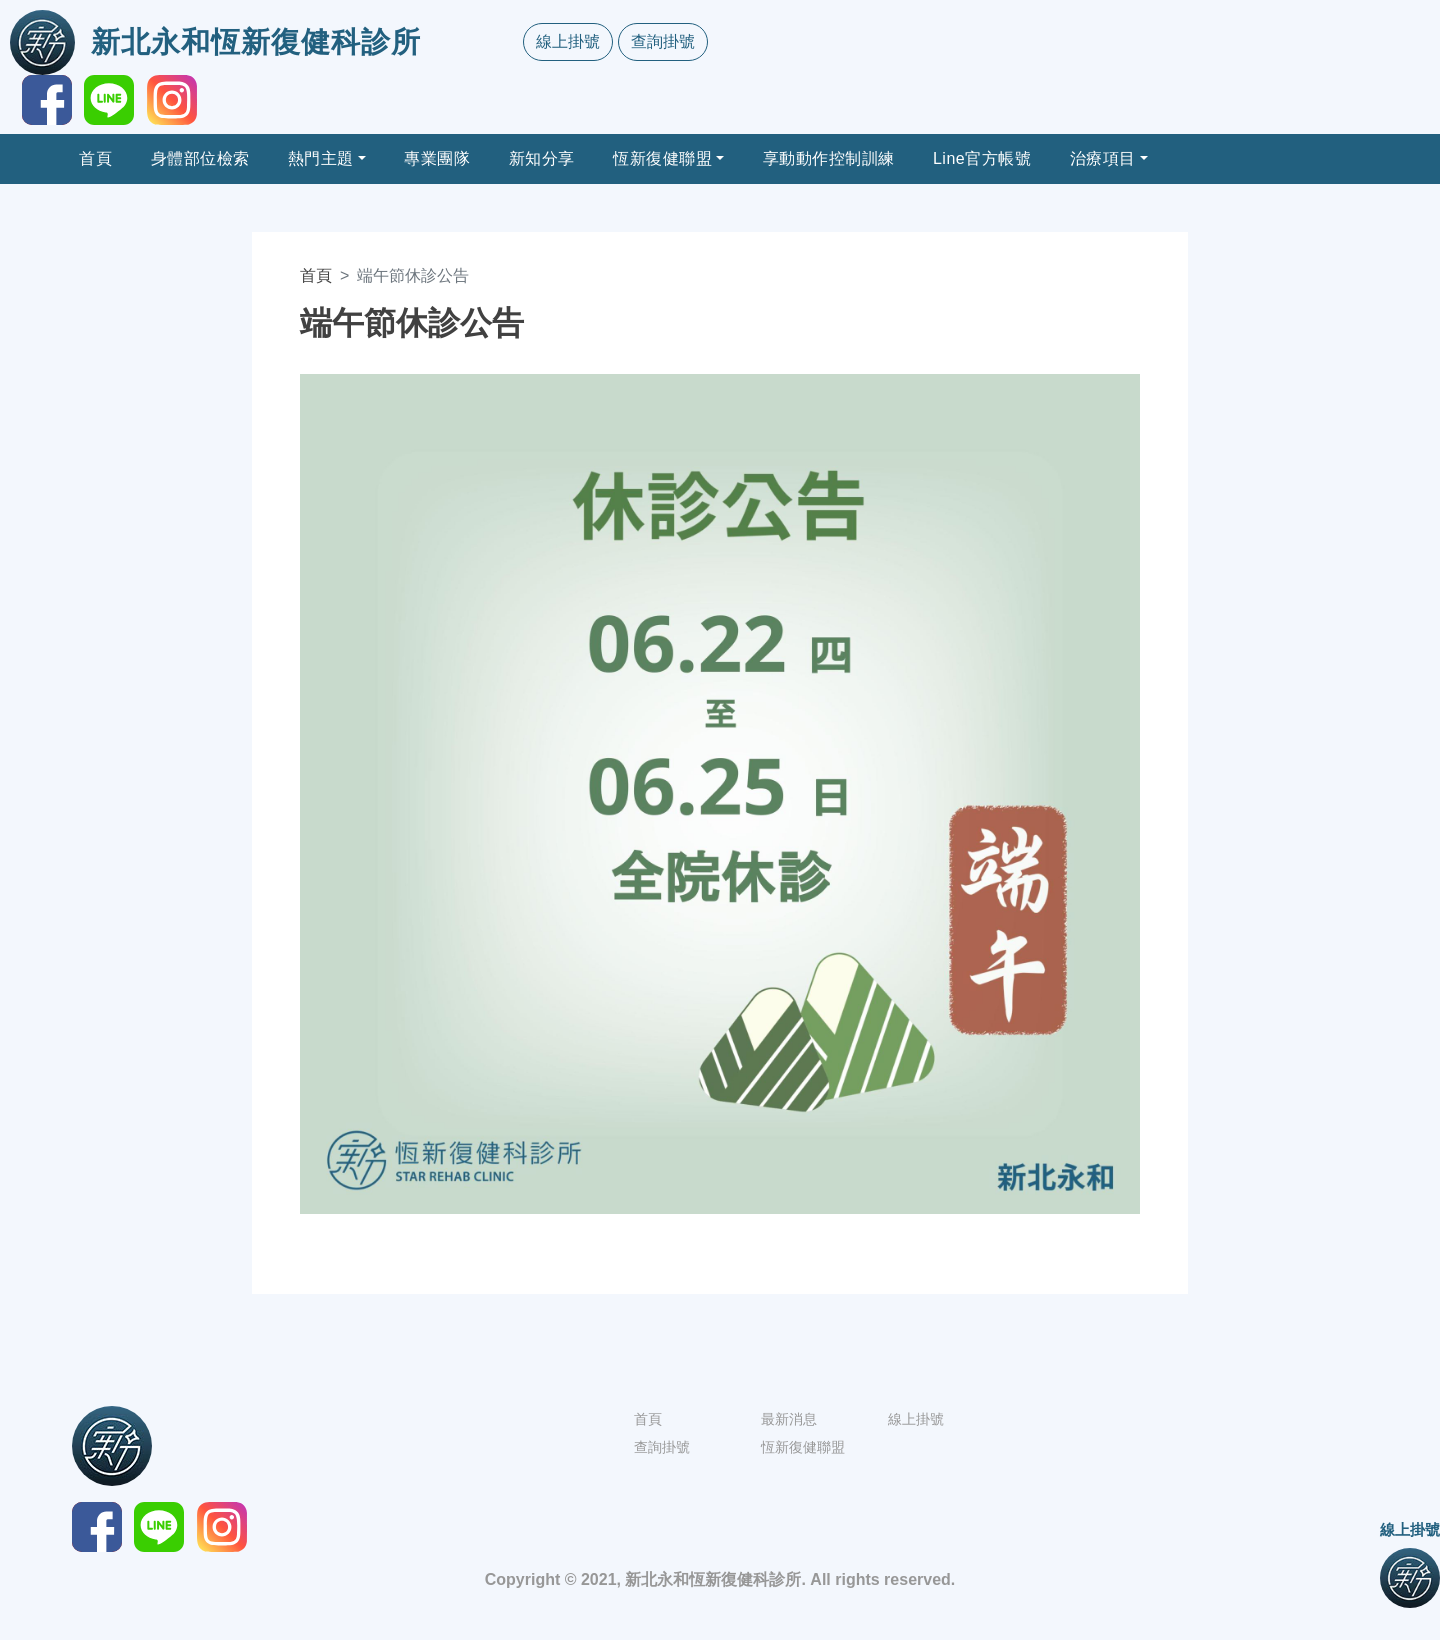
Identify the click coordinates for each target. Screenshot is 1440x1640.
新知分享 (542, 158)
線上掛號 (568, 41)
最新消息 (789, 1419)
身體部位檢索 (200, 158)
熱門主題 (321, 158)
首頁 (95, 158)
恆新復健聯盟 (662, 158)
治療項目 (1103, 158)
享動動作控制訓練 (829, 158)
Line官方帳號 (982, 158)
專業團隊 (437, 158)
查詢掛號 (663, 41)
